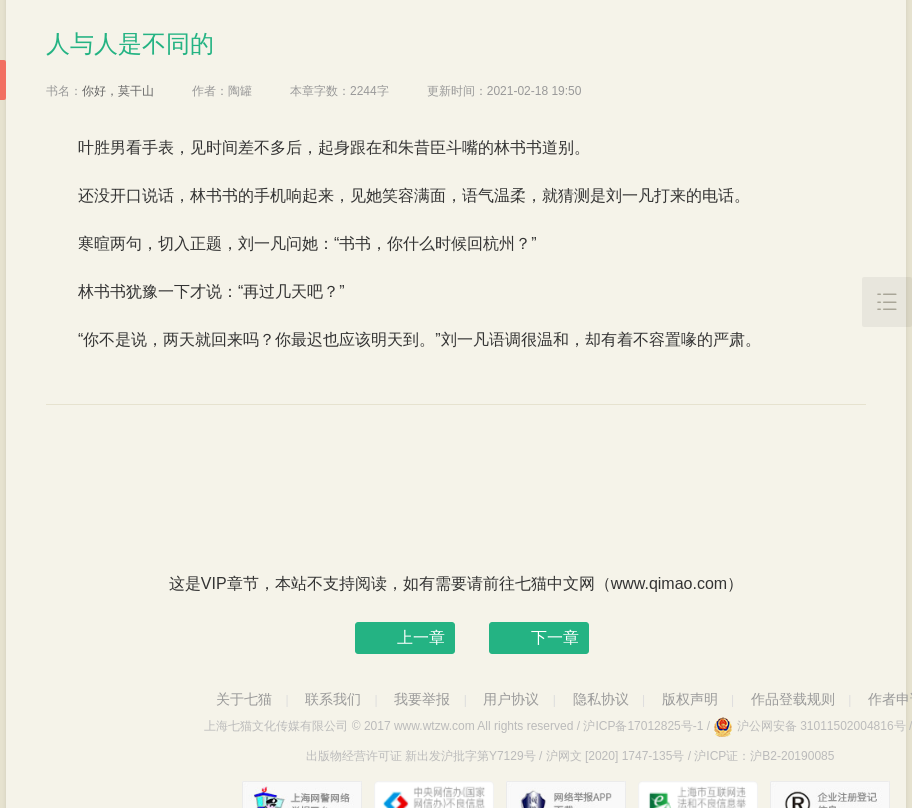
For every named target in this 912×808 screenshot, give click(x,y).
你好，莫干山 (118, 91)
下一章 (555, 637)
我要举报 (422, 699)
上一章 (421, 637)
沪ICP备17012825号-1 (643, 726)
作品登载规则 (793, 699)
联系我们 (333, 699)
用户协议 (511, 699)
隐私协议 (601, 699)
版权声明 (690, 699)
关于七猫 (244, 699)
